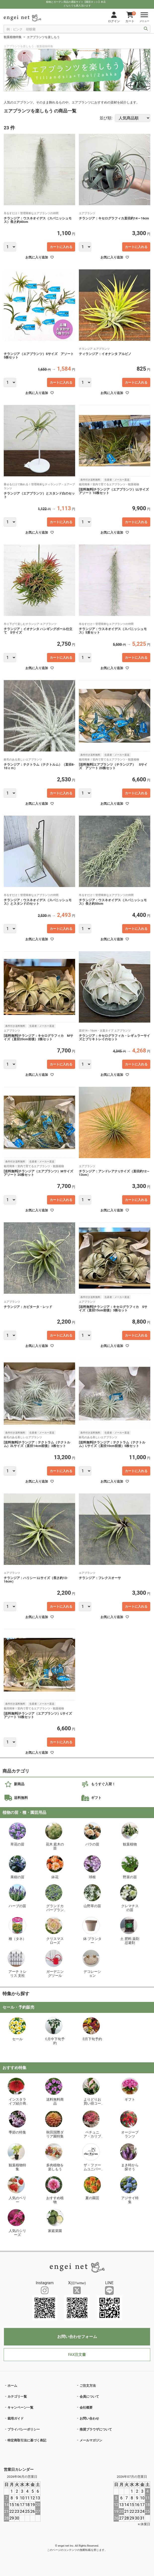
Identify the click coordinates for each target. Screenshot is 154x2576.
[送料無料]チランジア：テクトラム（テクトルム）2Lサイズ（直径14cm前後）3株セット (37, 1444)
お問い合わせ (89, 2418)
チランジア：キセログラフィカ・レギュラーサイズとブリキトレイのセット (114, 1037)
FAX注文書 (77, 2354)
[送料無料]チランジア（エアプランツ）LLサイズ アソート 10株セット (114, 491)
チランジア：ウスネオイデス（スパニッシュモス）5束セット (113, 630)
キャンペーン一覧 (20, 2407)
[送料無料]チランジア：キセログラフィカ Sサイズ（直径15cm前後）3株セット (113, 1308)
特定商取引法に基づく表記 (26, 2440)
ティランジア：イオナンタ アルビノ (105, 354)
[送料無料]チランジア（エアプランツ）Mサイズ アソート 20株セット (39, 1173)
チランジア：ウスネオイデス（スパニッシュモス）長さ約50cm (113, 901)
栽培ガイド (15, 2418)
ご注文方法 (88, 2385)
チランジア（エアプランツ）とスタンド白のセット (39, 495)
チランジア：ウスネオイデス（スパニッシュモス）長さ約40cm (38, 220)
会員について (89, 2396)
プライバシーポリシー (23, 2429)
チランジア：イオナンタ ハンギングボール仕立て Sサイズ (38, 630)
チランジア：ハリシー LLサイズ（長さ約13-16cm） (36, 1579)
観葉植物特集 (13, 37)
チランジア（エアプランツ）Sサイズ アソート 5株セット (39, 355)
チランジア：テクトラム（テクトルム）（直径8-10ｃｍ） (39, 766)
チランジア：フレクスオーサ (100, 1578)
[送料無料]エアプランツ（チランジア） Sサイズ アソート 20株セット (113, 766)
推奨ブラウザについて (96, 2429)
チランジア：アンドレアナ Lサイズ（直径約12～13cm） (114, 1173)
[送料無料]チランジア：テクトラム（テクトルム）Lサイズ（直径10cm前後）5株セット (112, 1444)
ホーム (12, 2385)
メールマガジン (91, 2440)
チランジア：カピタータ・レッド (28, 1307)
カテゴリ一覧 (17, 2396)
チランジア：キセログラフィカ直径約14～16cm (114, 218)
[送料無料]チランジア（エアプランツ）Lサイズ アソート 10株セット (39, 1715)
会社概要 (86, 2407)
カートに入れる (61, 247)
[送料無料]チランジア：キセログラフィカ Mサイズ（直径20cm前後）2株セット (38, 1037)
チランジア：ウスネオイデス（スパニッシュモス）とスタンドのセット (38, 901)
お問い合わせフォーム (77, 2336)
